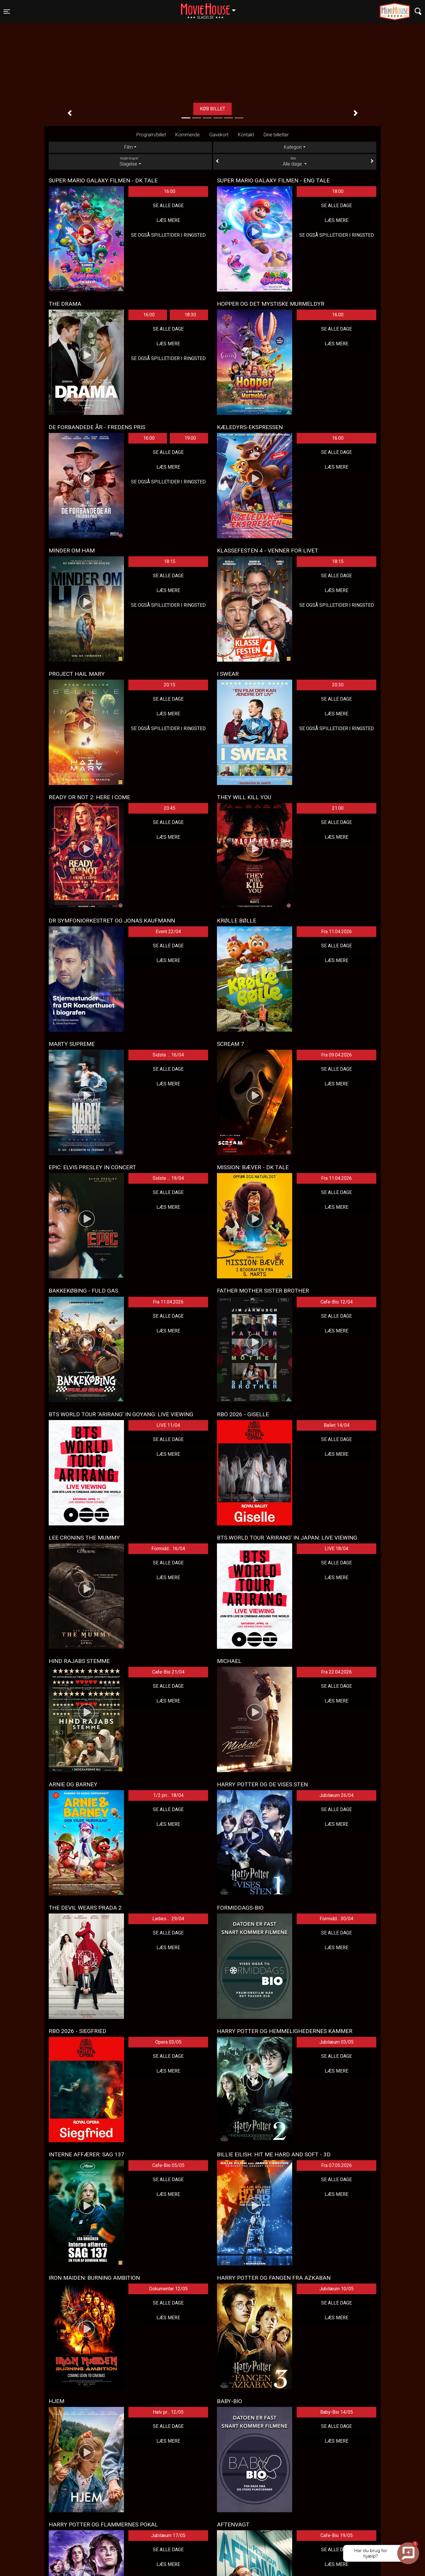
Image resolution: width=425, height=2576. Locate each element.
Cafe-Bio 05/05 (168, 2165)
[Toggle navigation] (7, 11)
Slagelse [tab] (130, 161)
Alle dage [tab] (294, 161)
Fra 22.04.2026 (336, 1672)
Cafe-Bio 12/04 (337, 1302)
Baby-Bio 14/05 (336, 2412)
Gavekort (218, 135)
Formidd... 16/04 (168, 1548)
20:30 (338, 685)
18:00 (338, 191)
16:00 (169, 191)
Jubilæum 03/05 (336, 2042)
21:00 (338, 808)
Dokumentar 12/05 (168, 2289)
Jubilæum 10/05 (336, 2289)
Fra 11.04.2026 (336, 931)
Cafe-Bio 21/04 (168, 1672)
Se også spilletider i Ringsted (168, 235)
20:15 (169, 685)
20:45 (169, 808)
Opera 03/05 (168, 2042)
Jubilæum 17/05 (168, 2535)
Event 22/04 (168, 931)
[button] (69, 113)
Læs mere (199, 109)
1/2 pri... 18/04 (168, 1795)
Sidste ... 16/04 (168, 1055)
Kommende (187, 135)
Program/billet (151, 135)
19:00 (190, 438)
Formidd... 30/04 (336, 1918)
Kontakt (246, 135)
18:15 (169, 561)
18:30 (190, 315)
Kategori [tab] (293, 147)
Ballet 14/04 (336, 1425)
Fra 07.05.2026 (336, 2165)
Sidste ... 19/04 (168, 1178)
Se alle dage (168, 205)
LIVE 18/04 (336, 1548)
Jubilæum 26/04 (336, 1795)
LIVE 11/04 (168, 1425)
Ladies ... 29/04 (168, 1918)
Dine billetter (276, 135)
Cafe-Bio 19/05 (337, 2535)
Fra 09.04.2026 (336, 1055)
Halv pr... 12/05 (168, 2412)
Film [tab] (128, 147)
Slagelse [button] (211, 8)
